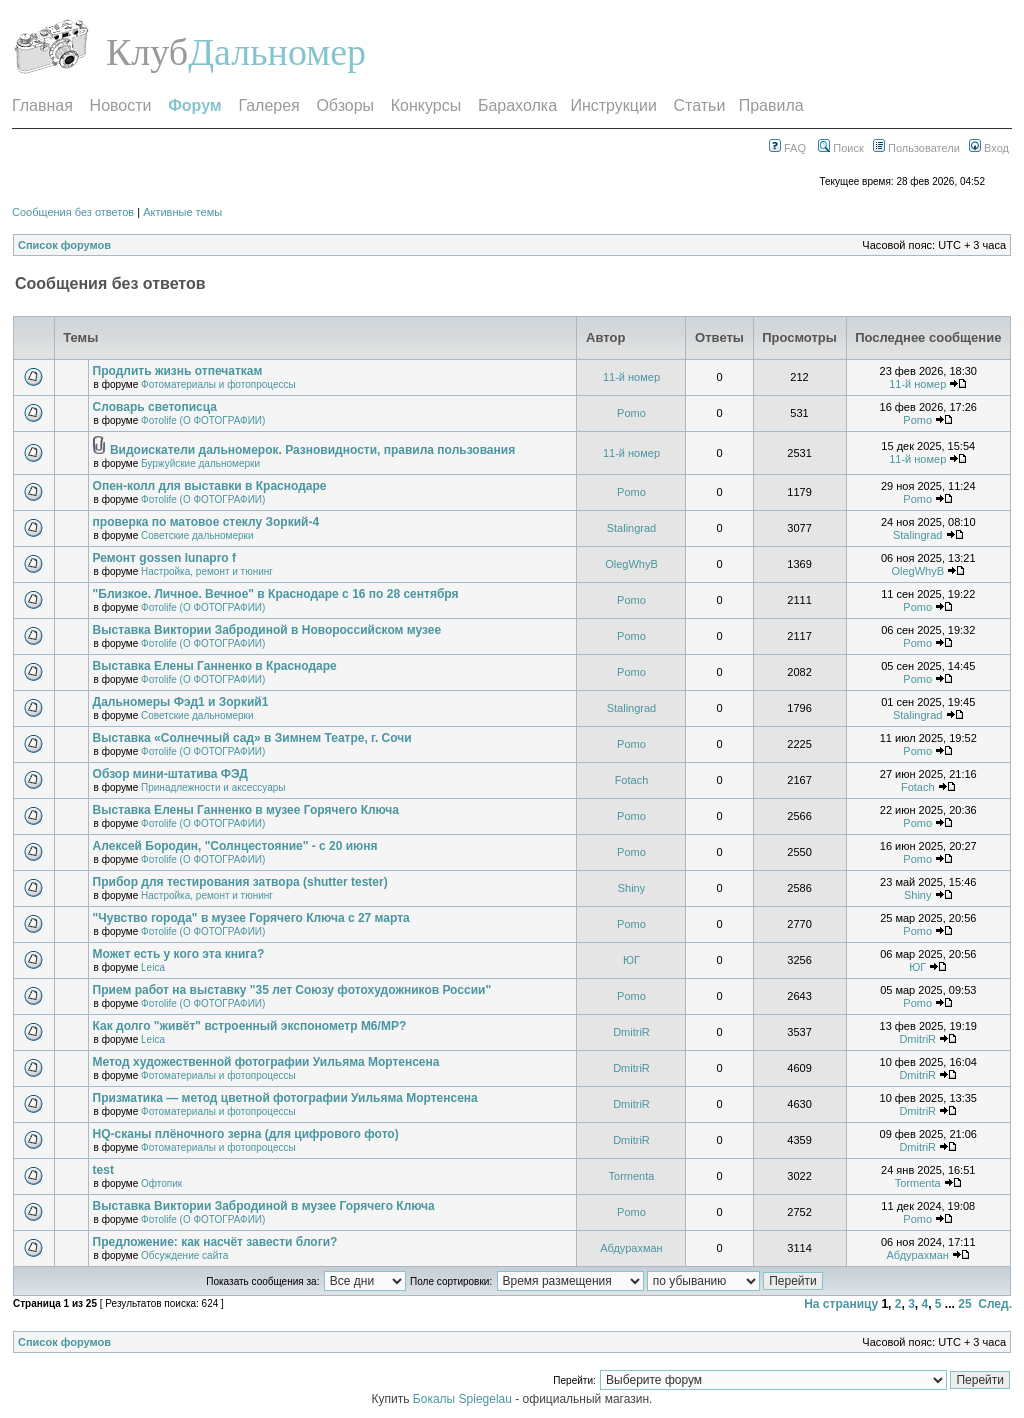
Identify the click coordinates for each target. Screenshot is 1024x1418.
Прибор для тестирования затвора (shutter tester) (240, 882)
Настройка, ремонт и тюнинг (207, 571)
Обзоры (345, 105)
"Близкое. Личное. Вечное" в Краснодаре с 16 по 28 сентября (276, 594)
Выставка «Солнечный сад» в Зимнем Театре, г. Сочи (252, 738)
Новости (121, 105)
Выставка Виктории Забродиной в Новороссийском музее (267, 630)
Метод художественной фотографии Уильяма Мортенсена (266, 1062)
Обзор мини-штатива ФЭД (170, 774)
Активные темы (182, 212)
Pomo (631, 413)
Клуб (147, 52)
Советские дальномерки (197, 535)
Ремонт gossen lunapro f (164, 558)
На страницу (841, 1304)
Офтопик (161, 1183)
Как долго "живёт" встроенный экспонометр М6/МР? (250, 1026)
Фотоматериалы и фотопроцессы (218, 384)
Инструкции (613, 105)
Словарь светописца (155, 407)
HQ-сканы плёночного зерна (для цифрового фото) (246, 1134)
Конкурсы (426, 105)
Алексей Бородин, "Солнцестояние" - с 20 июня (235, 846)
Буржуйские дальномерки (200, 463)
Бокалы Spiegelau (464, 1399)
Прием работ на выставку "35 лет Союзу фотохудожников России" (292, 990)
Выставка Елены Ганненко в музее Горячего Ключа (246, 810)
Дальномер (277, 52)
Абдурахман (631, 1248)
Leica (153, 967)
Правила (771, 105)
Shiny (632, 888)
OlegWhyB (631, 564)
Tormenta (632, 1176)
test (103, 1170)
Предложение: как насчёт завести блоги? (215, 1242)
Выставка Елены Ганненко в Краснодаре (215, 666)
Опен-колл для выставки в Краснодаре (210, 486)
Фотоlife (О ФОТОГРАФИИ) (203, 420)
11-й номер (631, 377)
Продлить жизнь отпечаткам (178, 371)
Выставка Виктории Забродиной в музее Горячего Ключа (264, 1206)
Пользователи (916, 148)
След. (995, 1304)
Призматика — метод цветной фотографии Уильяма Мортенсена (285, 1098)
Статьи (700, 105)
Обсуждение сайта (184, 1255)
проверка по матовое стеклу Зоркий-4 (206, 522)
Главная (42, 105)
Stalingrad (632, 528)
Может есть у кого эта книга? (179, 954)
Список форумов (64, 245)
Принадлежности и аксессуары (213, 787)
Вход (989, 148)
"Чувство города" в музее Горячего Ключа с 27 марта (251, 918)
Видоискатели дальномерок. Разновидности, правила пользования (312, 450)
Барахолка (517, 105)
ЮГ (631, 960)
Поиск (841, 148)
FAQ (787, 148)
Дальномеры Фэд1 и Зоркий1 (181, 702)
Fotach (632, 780)
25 (964, 1304)
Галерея (268, 105)
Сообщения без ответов (73, 212)
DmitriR (631, 1032)
